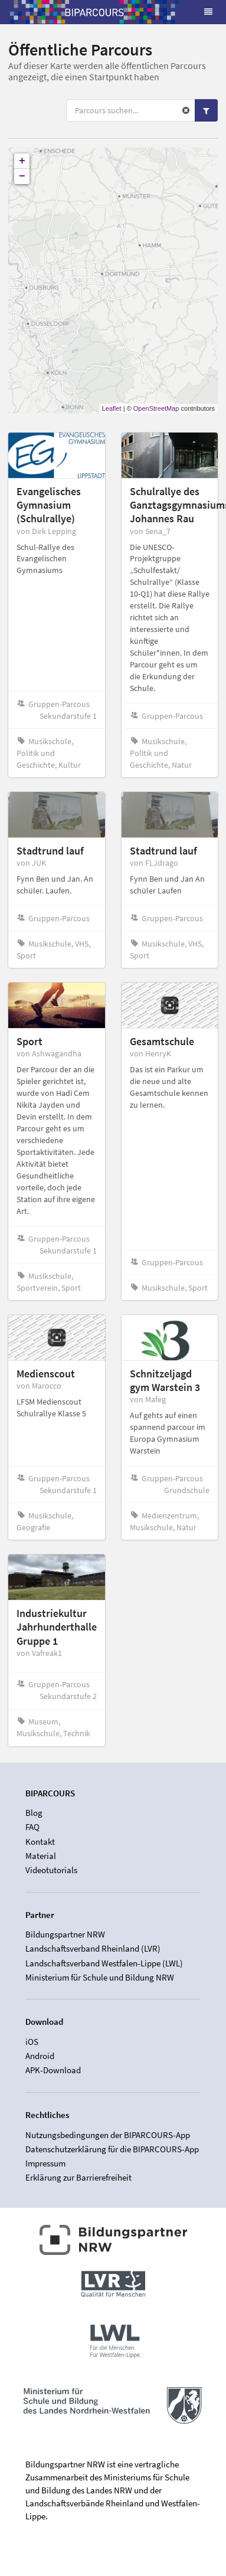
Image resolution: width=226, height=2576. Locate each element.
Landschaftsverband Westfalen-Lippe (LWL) (104, 1963)
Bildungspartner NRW (65, 1934)
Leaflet (112, 408)
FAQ (32, 1826)
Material (40, 1855)
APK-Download (53, 2070)
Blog (33, 1813)
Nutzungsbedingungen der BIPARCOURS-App (107, 2135)
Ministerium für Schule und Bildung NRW (99, 1977)
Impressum (45, 2163)
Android (39, 2055)
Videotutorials (51, 1869)
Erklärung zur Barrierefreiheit (78, 2177)
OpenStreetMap (156, 408)
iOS (31, 2042)
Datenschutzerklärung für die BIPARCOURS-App (112, 2149)
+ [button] (22, 161)
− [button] (22, 176)
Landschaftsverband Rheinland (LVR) (93, 1948)
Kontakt (40, 1841)
